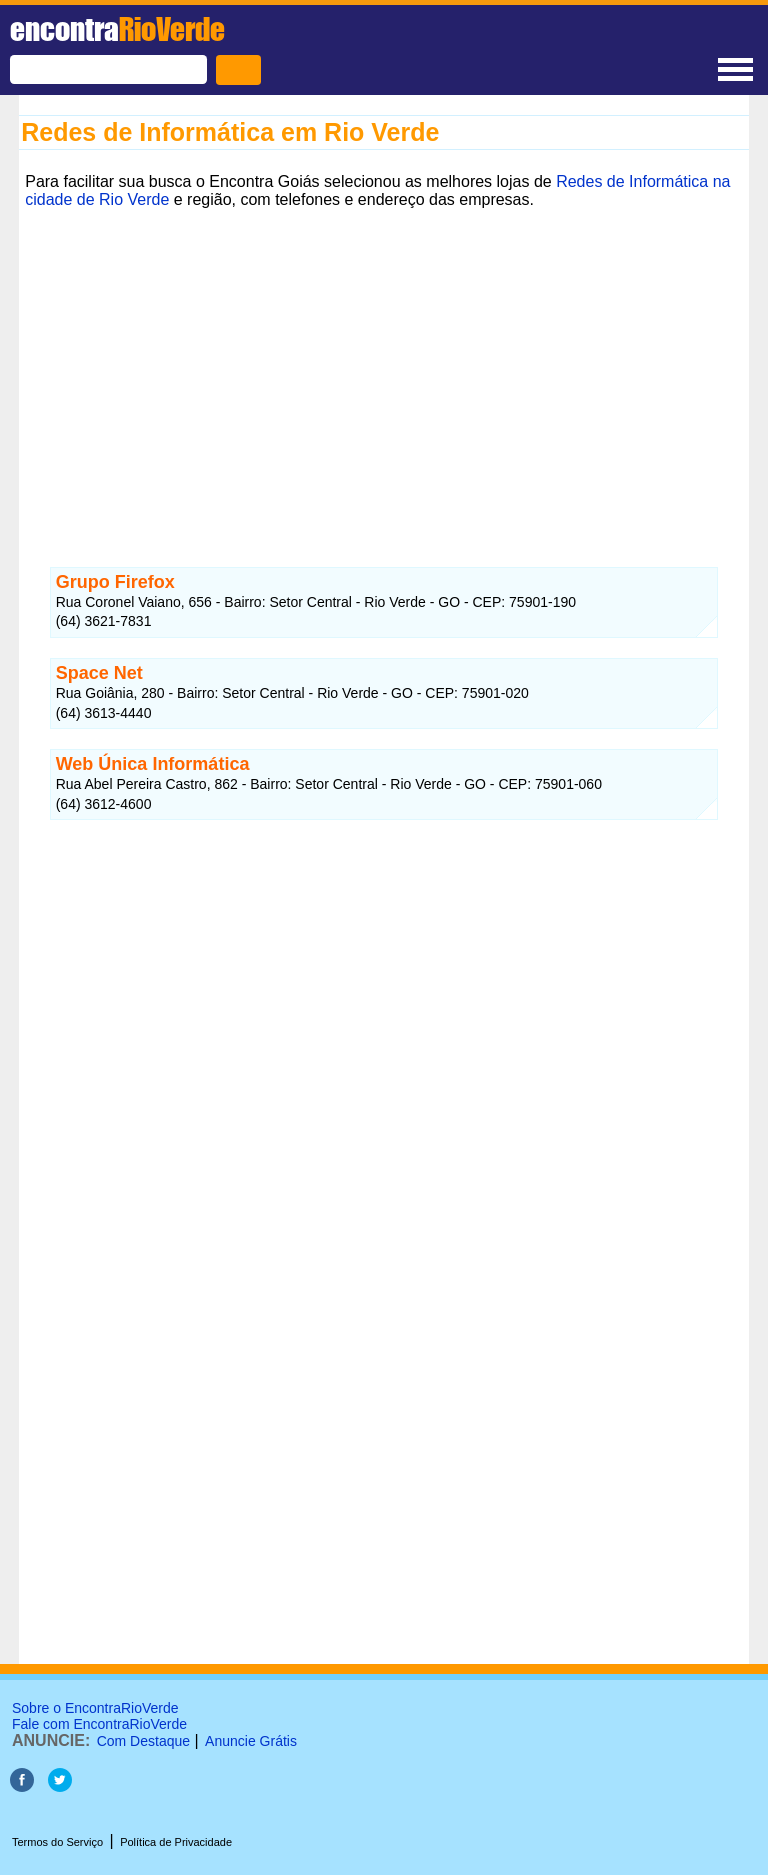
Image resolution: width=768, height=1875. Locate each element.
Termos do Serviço (57, 1842)
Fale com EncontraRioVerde (99, 1724)
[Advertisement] (384, 355)
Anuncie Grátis (251, 1741)
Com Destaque (143, 1741)
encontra (117, 29)
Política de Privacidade (176, 1842)
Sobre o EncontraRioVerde (95, 1708)
